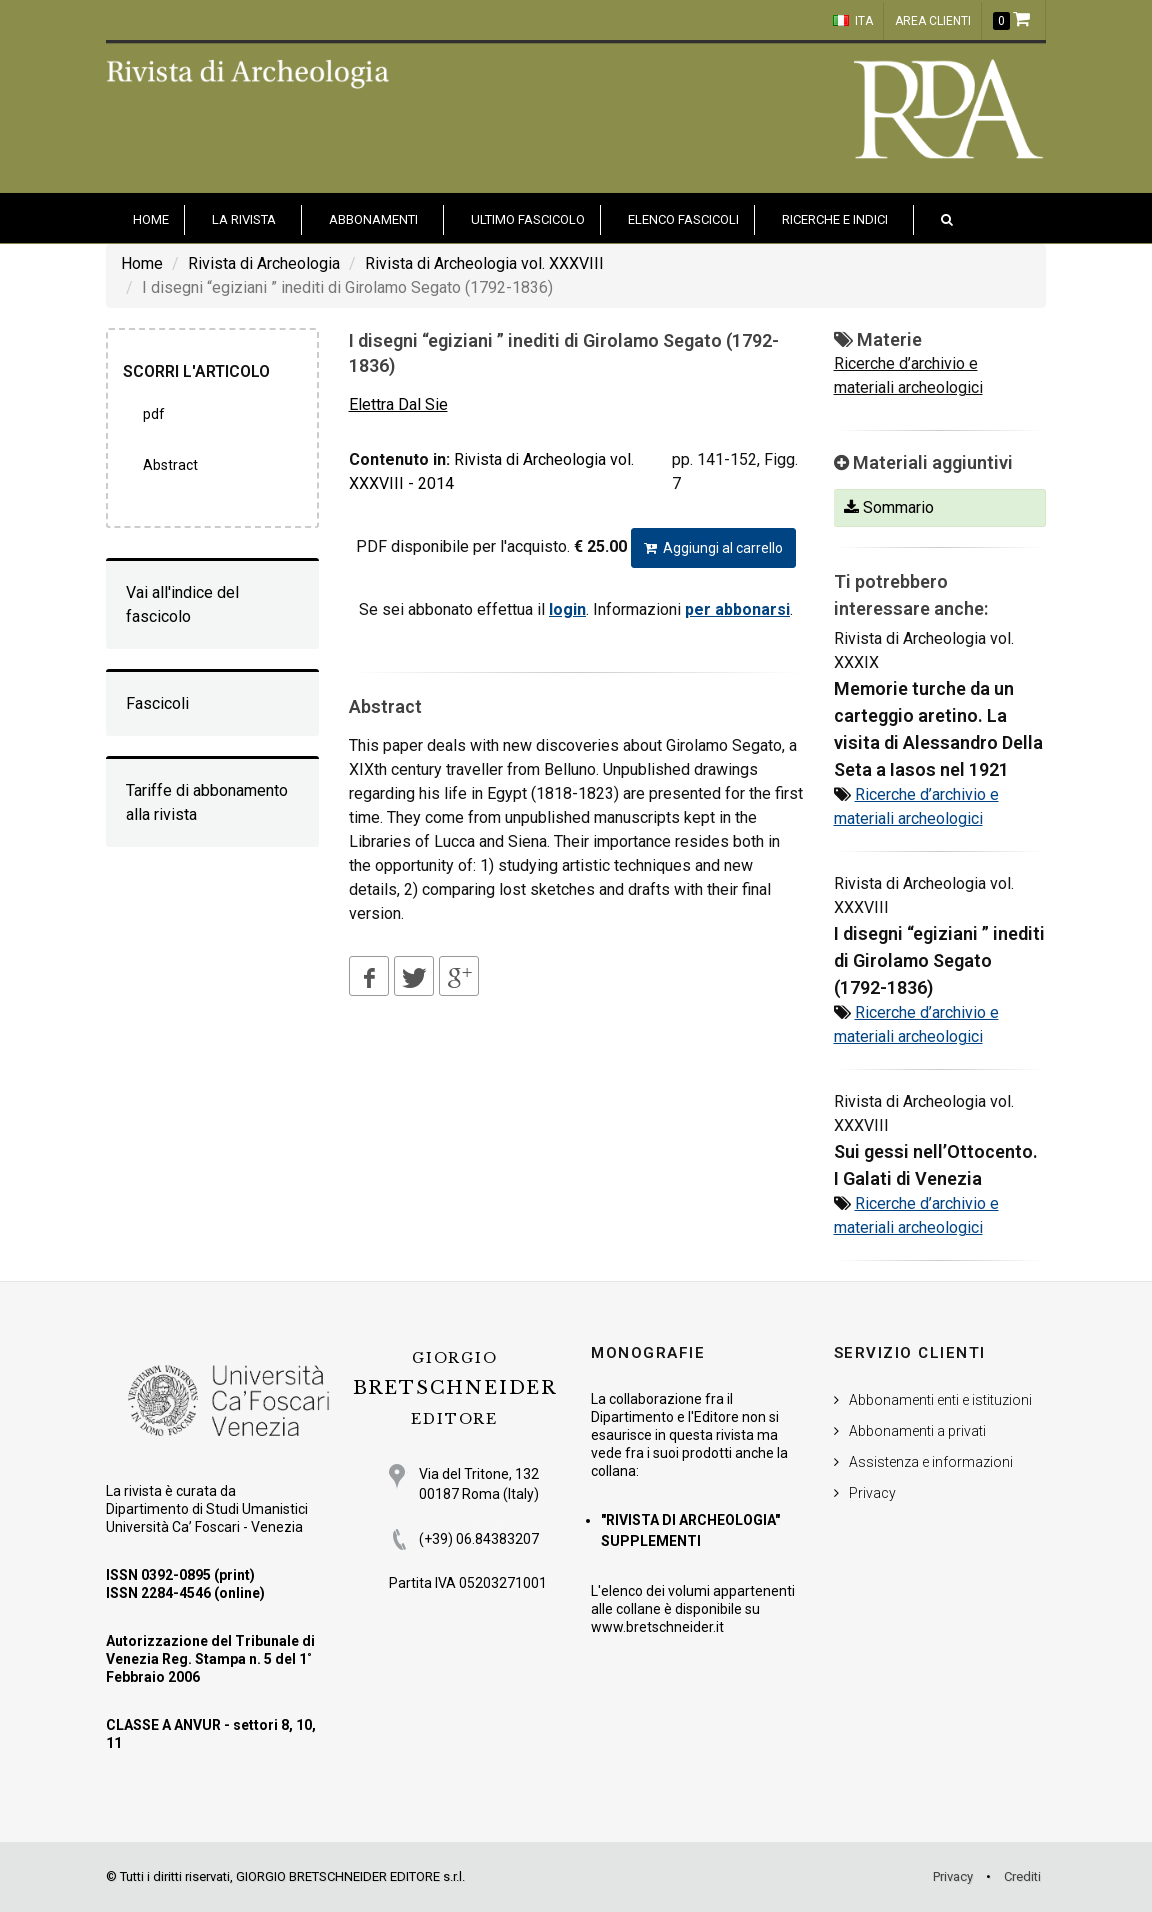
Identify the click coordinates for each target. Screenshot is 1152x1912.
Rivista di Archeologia (264, 263)
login (567, 609)
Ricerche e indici (835, 219)
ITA (853, 21)
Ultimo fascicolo (528, 219)
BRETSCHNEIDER (455, 1388)
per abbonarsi (737, 609)
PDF (154, 414)
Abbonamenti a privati (917, 1431)
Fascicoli (157, 703)
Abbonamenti (373, 219)
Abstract (170, 465)
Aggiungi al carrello (713, 548)
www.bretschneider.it (657, 1627)
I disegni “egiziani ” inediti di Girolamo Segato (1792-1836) (939, 960)
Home (142, 263)
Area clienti (933, 21)
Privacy (872, 1493)
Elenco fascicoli (683, 219)
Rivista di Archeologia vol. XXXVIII (484, 263)
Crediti (1022, 1876)
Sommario (889, 507)
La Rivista (244, 219)
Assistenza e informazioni (931, 1462)
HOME (151, 219)
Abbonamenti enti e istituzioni (940, 1400)
